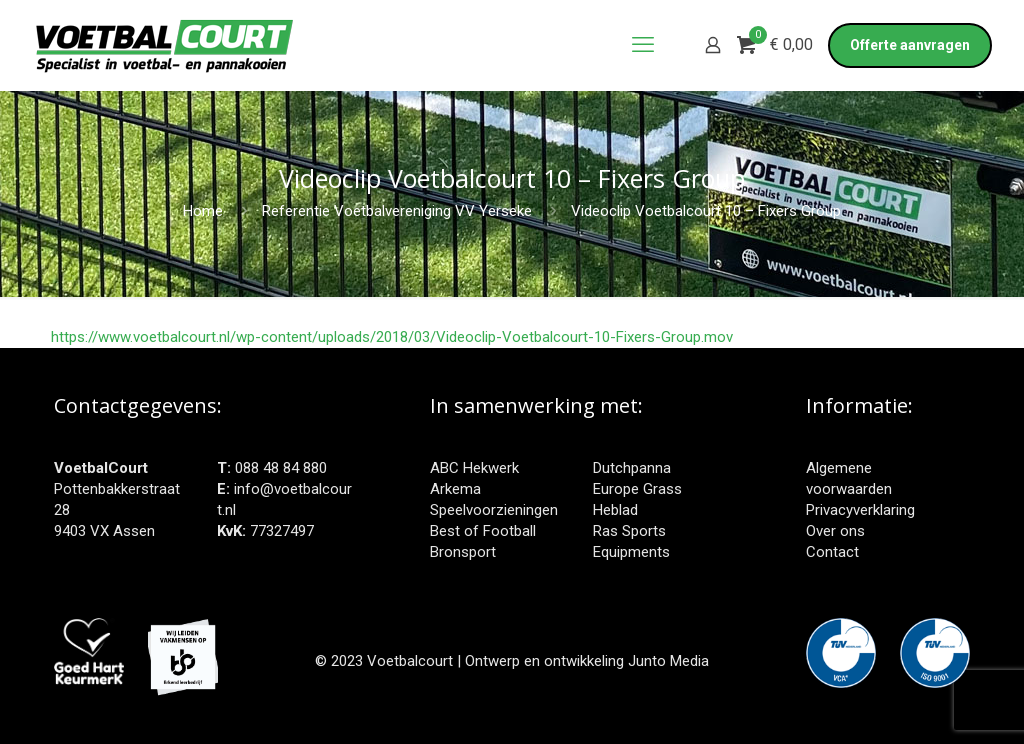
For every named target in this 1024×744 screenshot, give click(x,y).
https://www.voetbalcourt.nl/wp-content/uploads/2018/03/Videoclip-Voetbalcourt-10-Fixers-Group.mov (392, 337)
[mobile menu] (643, 45)
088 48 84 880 (281, 468)
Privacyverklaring (860, 510)
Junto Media (668, 661)
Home (203, 211)
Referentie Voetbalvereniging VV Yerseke (397, 211)
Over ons (835, 531)
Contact (832, 552)
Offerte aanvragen (910, 45)
